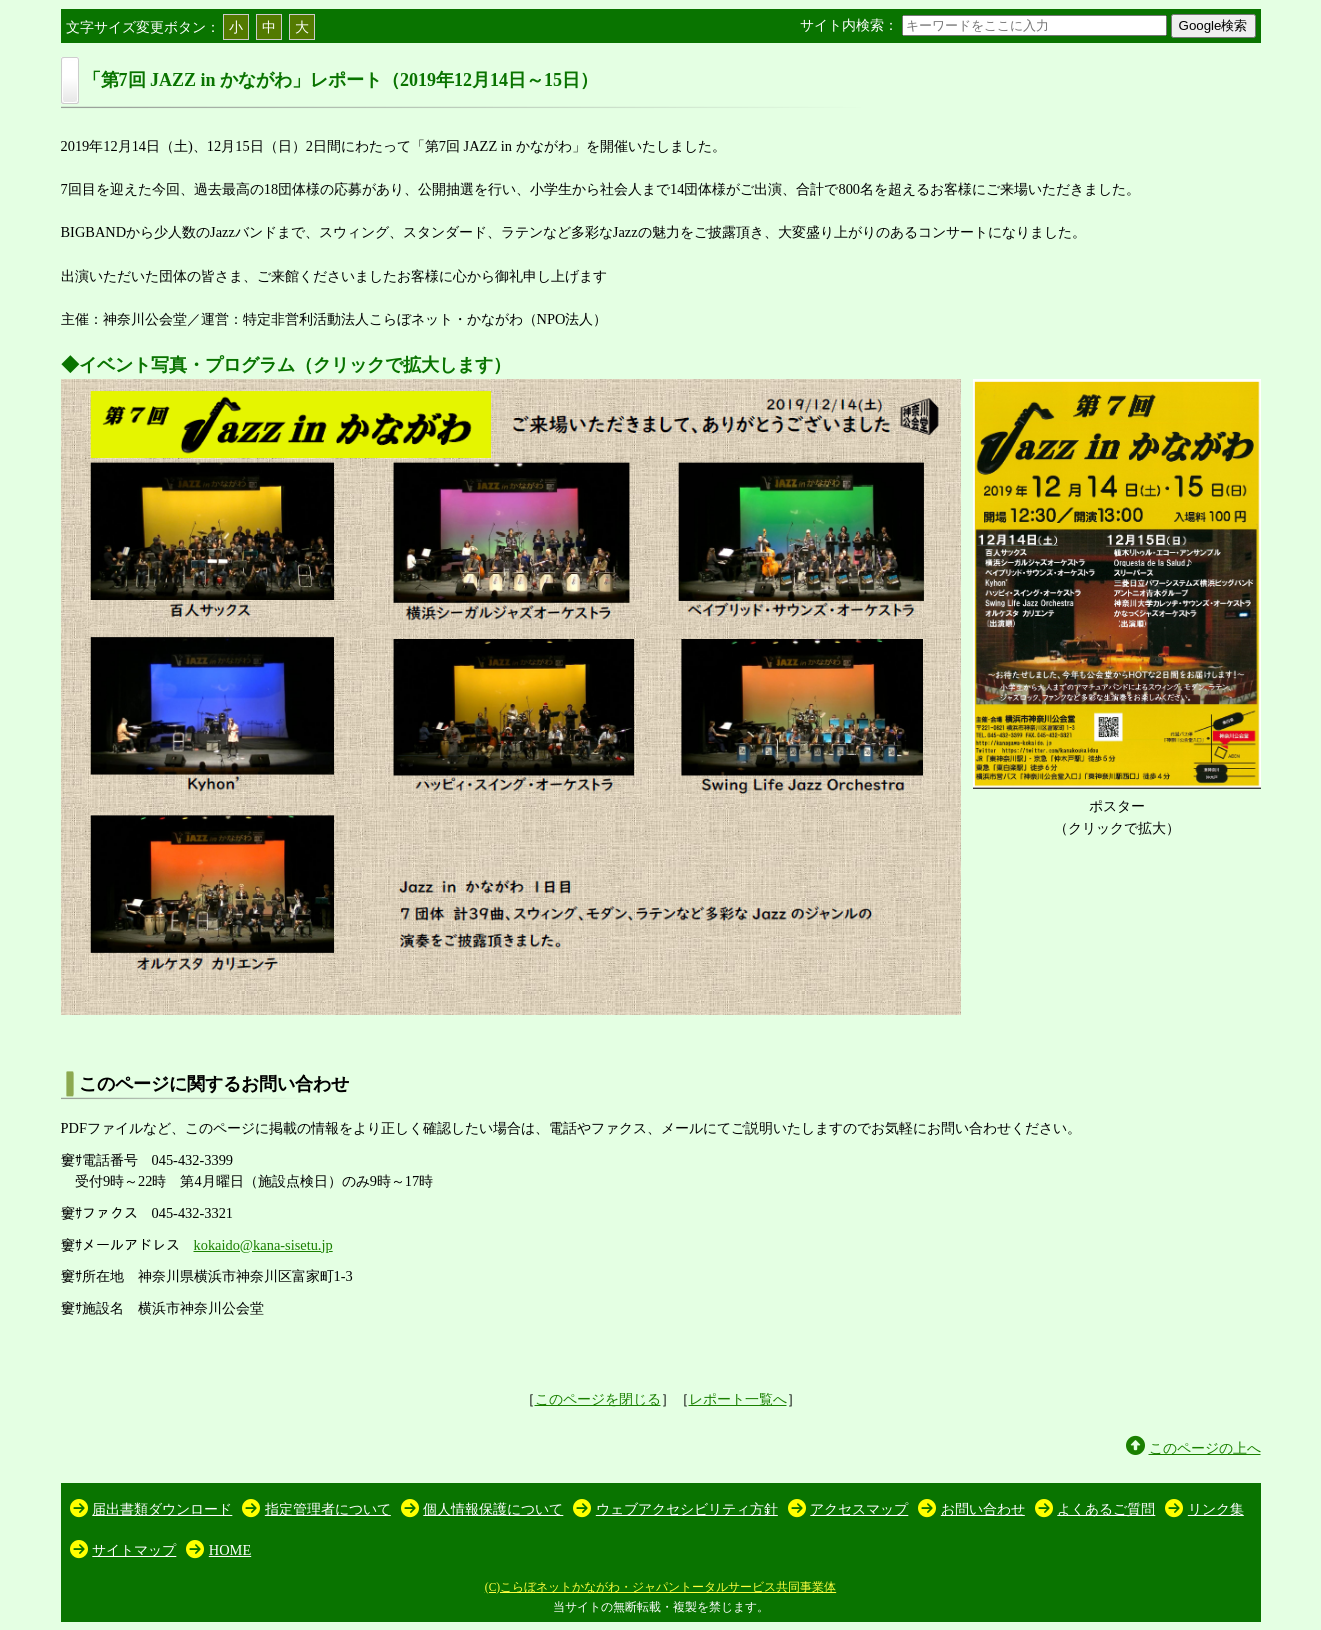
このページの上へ (1205, 1448)
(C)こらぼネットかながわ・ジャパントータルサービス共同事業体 (660, 1587)
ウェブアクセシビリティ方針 (687, 1509)
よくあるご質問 (1106, 1509)
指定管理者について (328, 1509)
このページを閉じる (598, 1399)
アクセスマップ (859, 1509)
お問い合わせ (983, 1509)
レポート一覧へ (738, 1399)
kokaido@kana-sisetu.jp (263, 1245)
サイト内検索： (985, 25)
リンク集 (1216, 1509)
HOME (230, 1550)
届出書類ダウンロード (162, 1509)
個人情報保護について (493, 1509)
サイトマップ (134, 1550)
